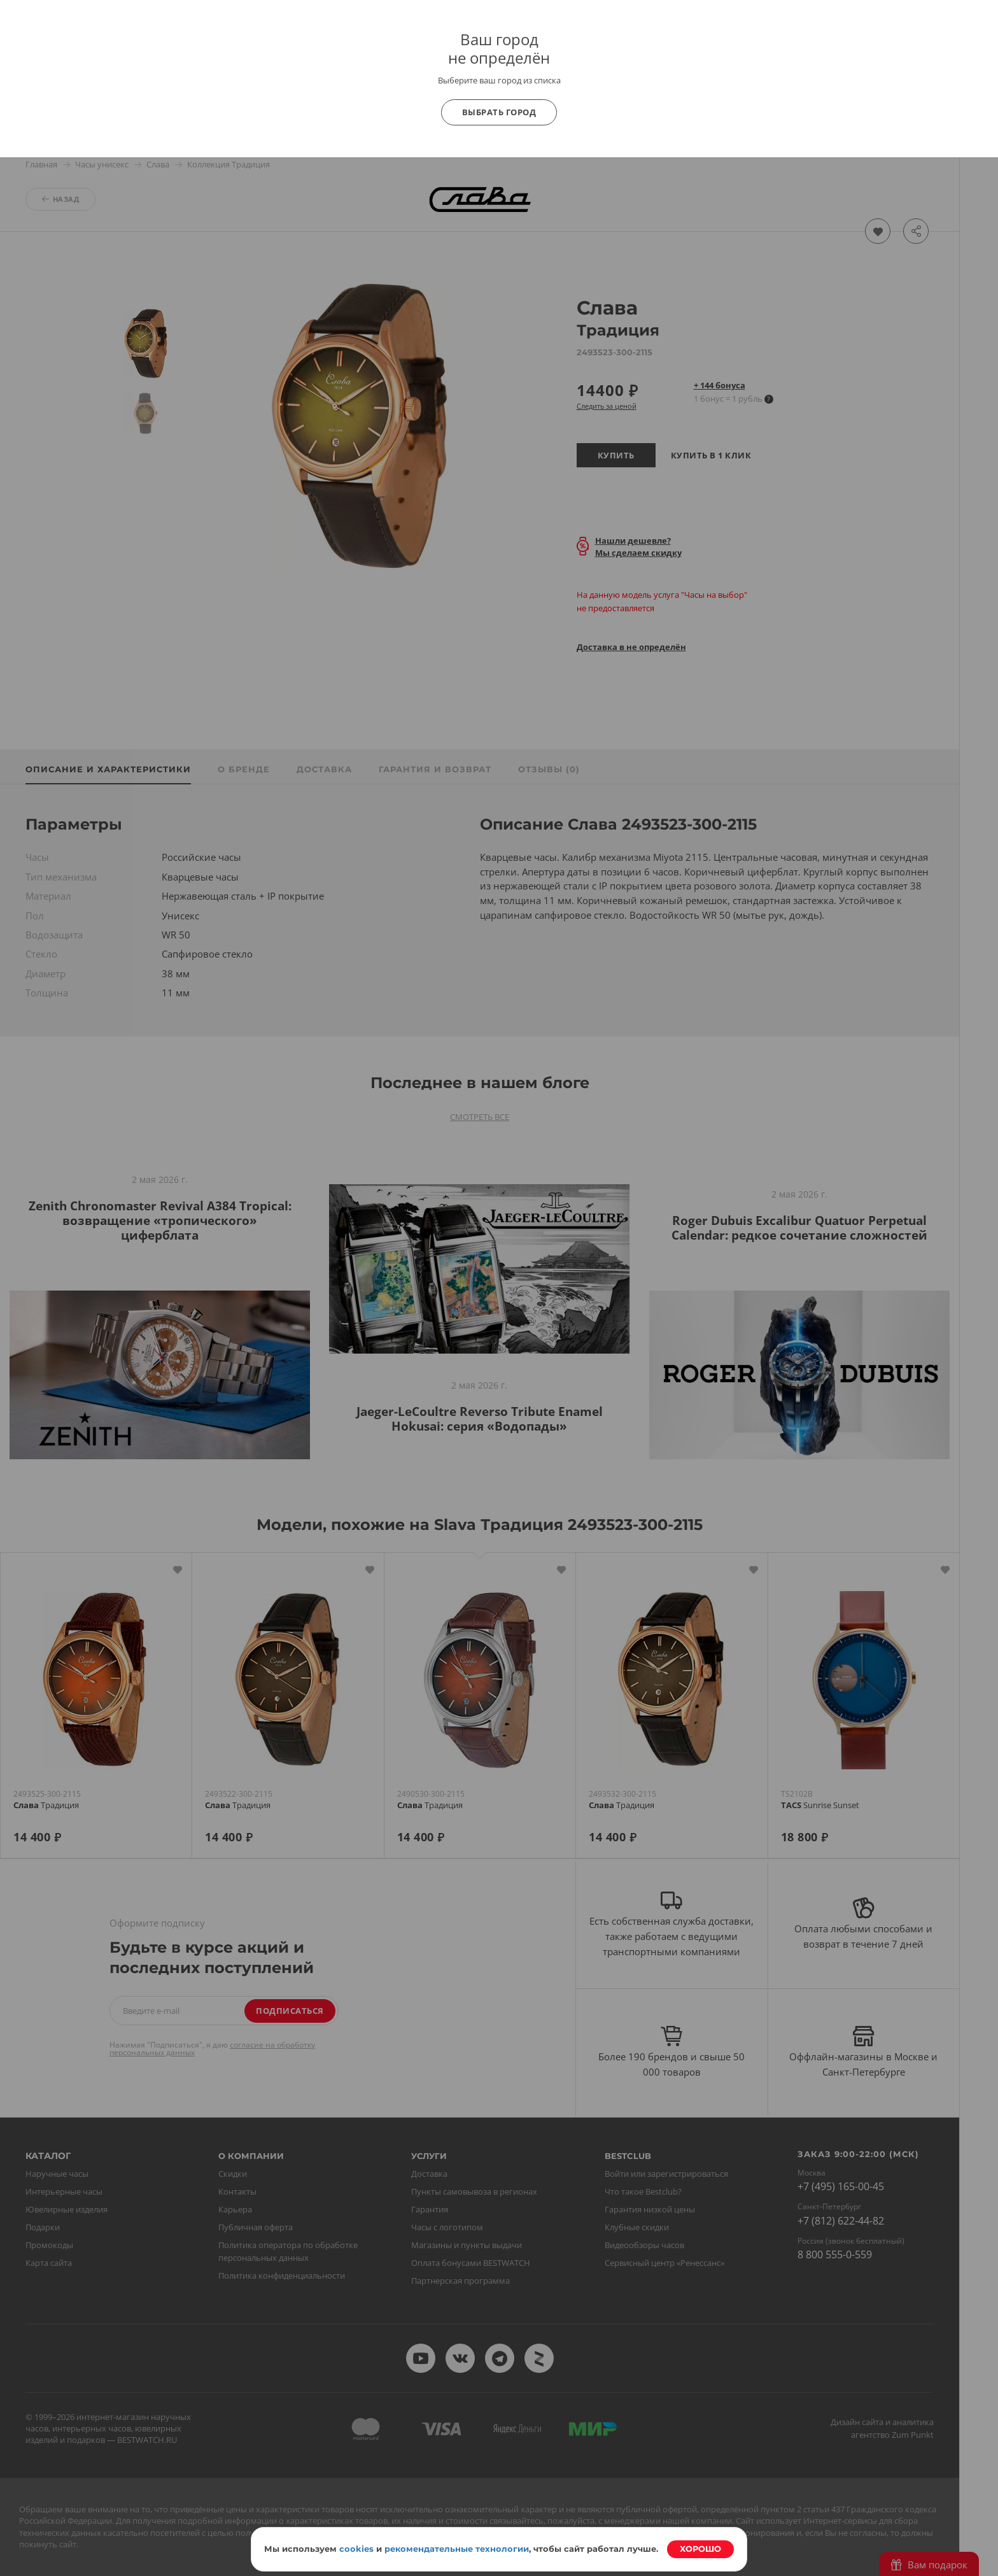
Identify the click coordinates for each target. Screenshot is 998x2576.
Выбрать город (499, 112)
